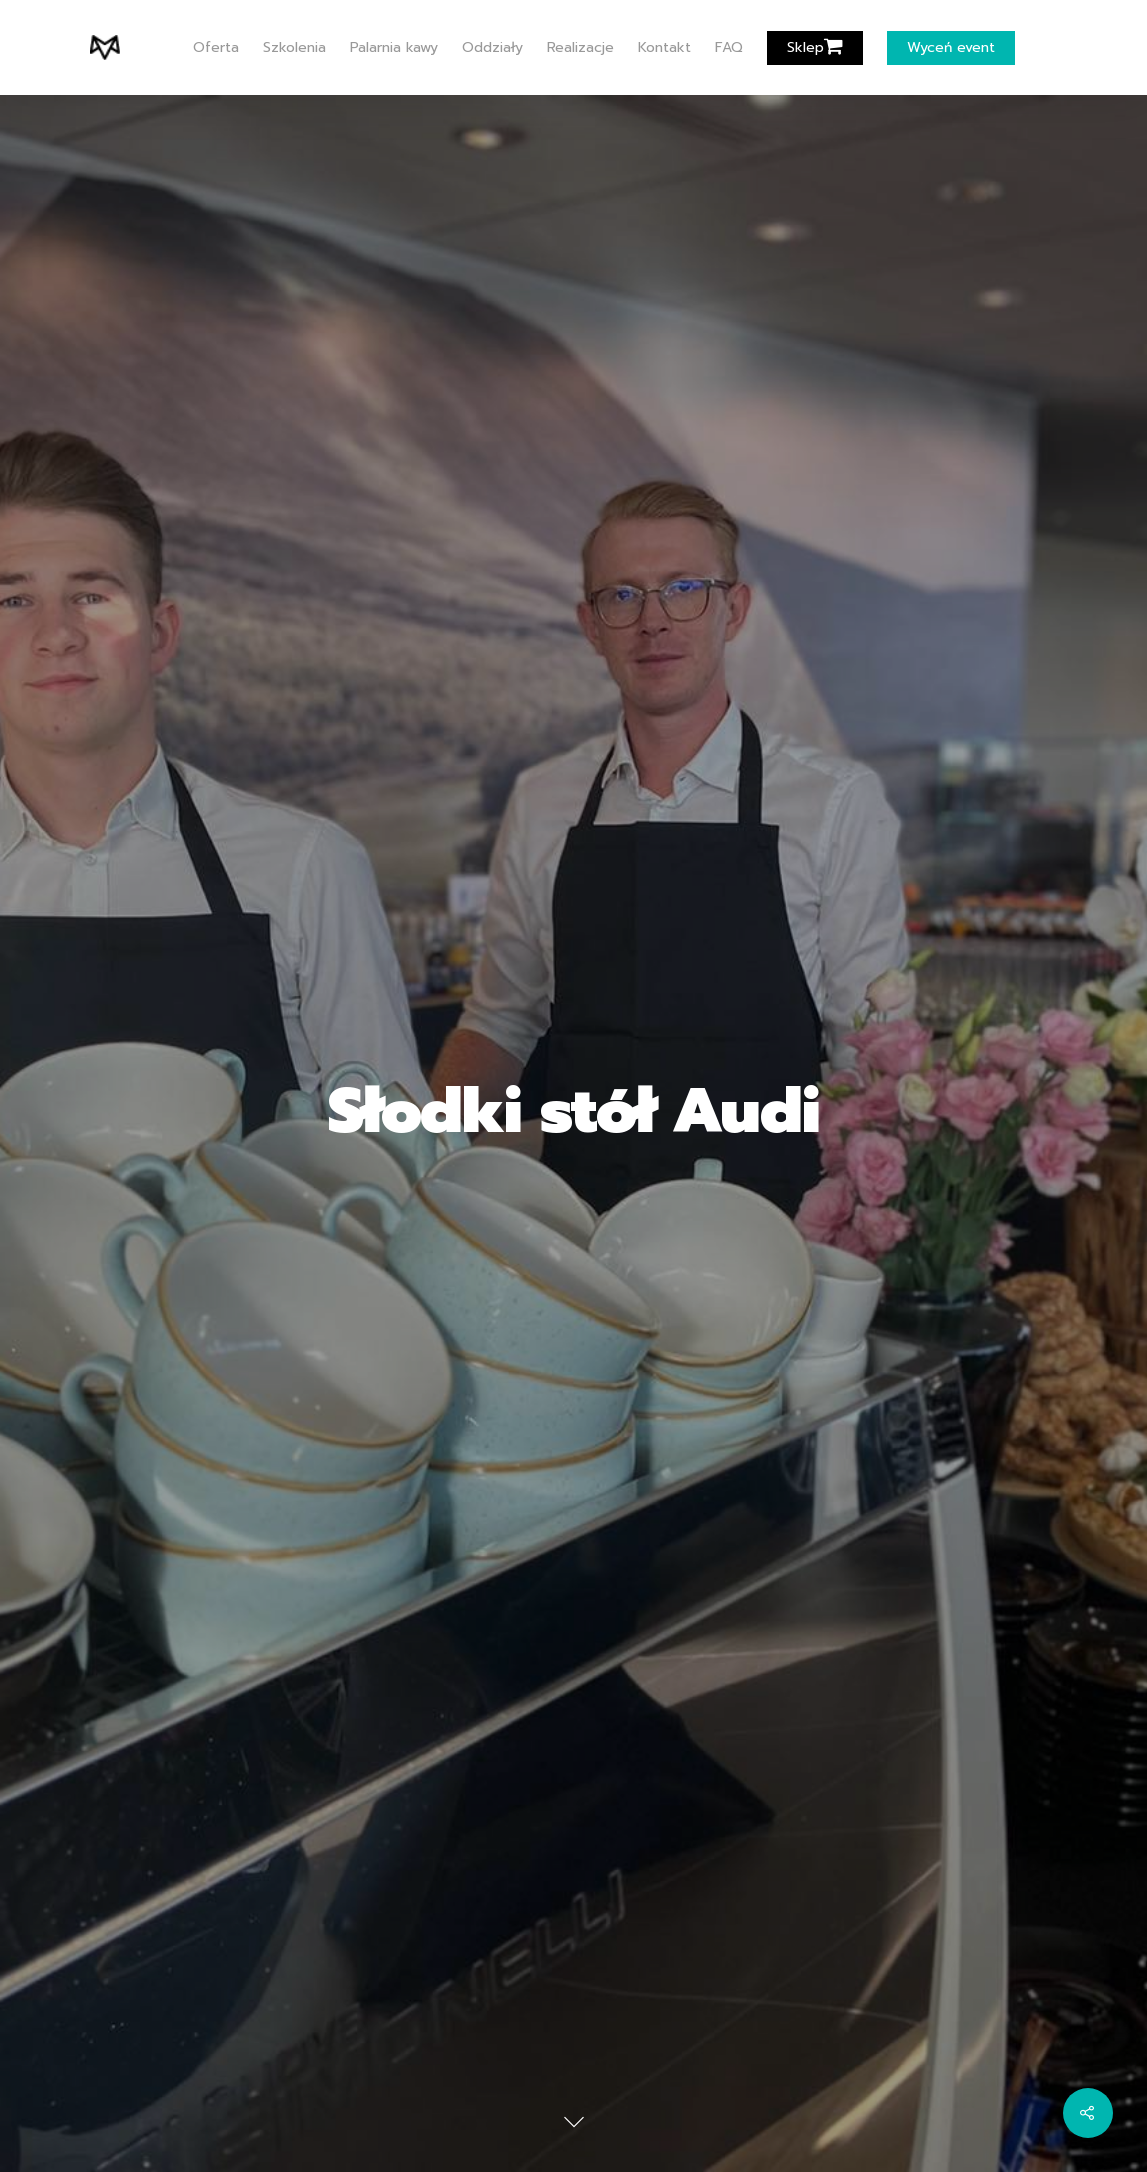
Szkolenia (294, 48)
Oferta (216, 48)
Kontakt (664, 48)
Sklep (815, 48)
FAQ (729, 48)
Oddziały (492, 48)
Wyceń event (951, 48)
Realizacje (580, 48)
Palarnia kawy (394, 48)
